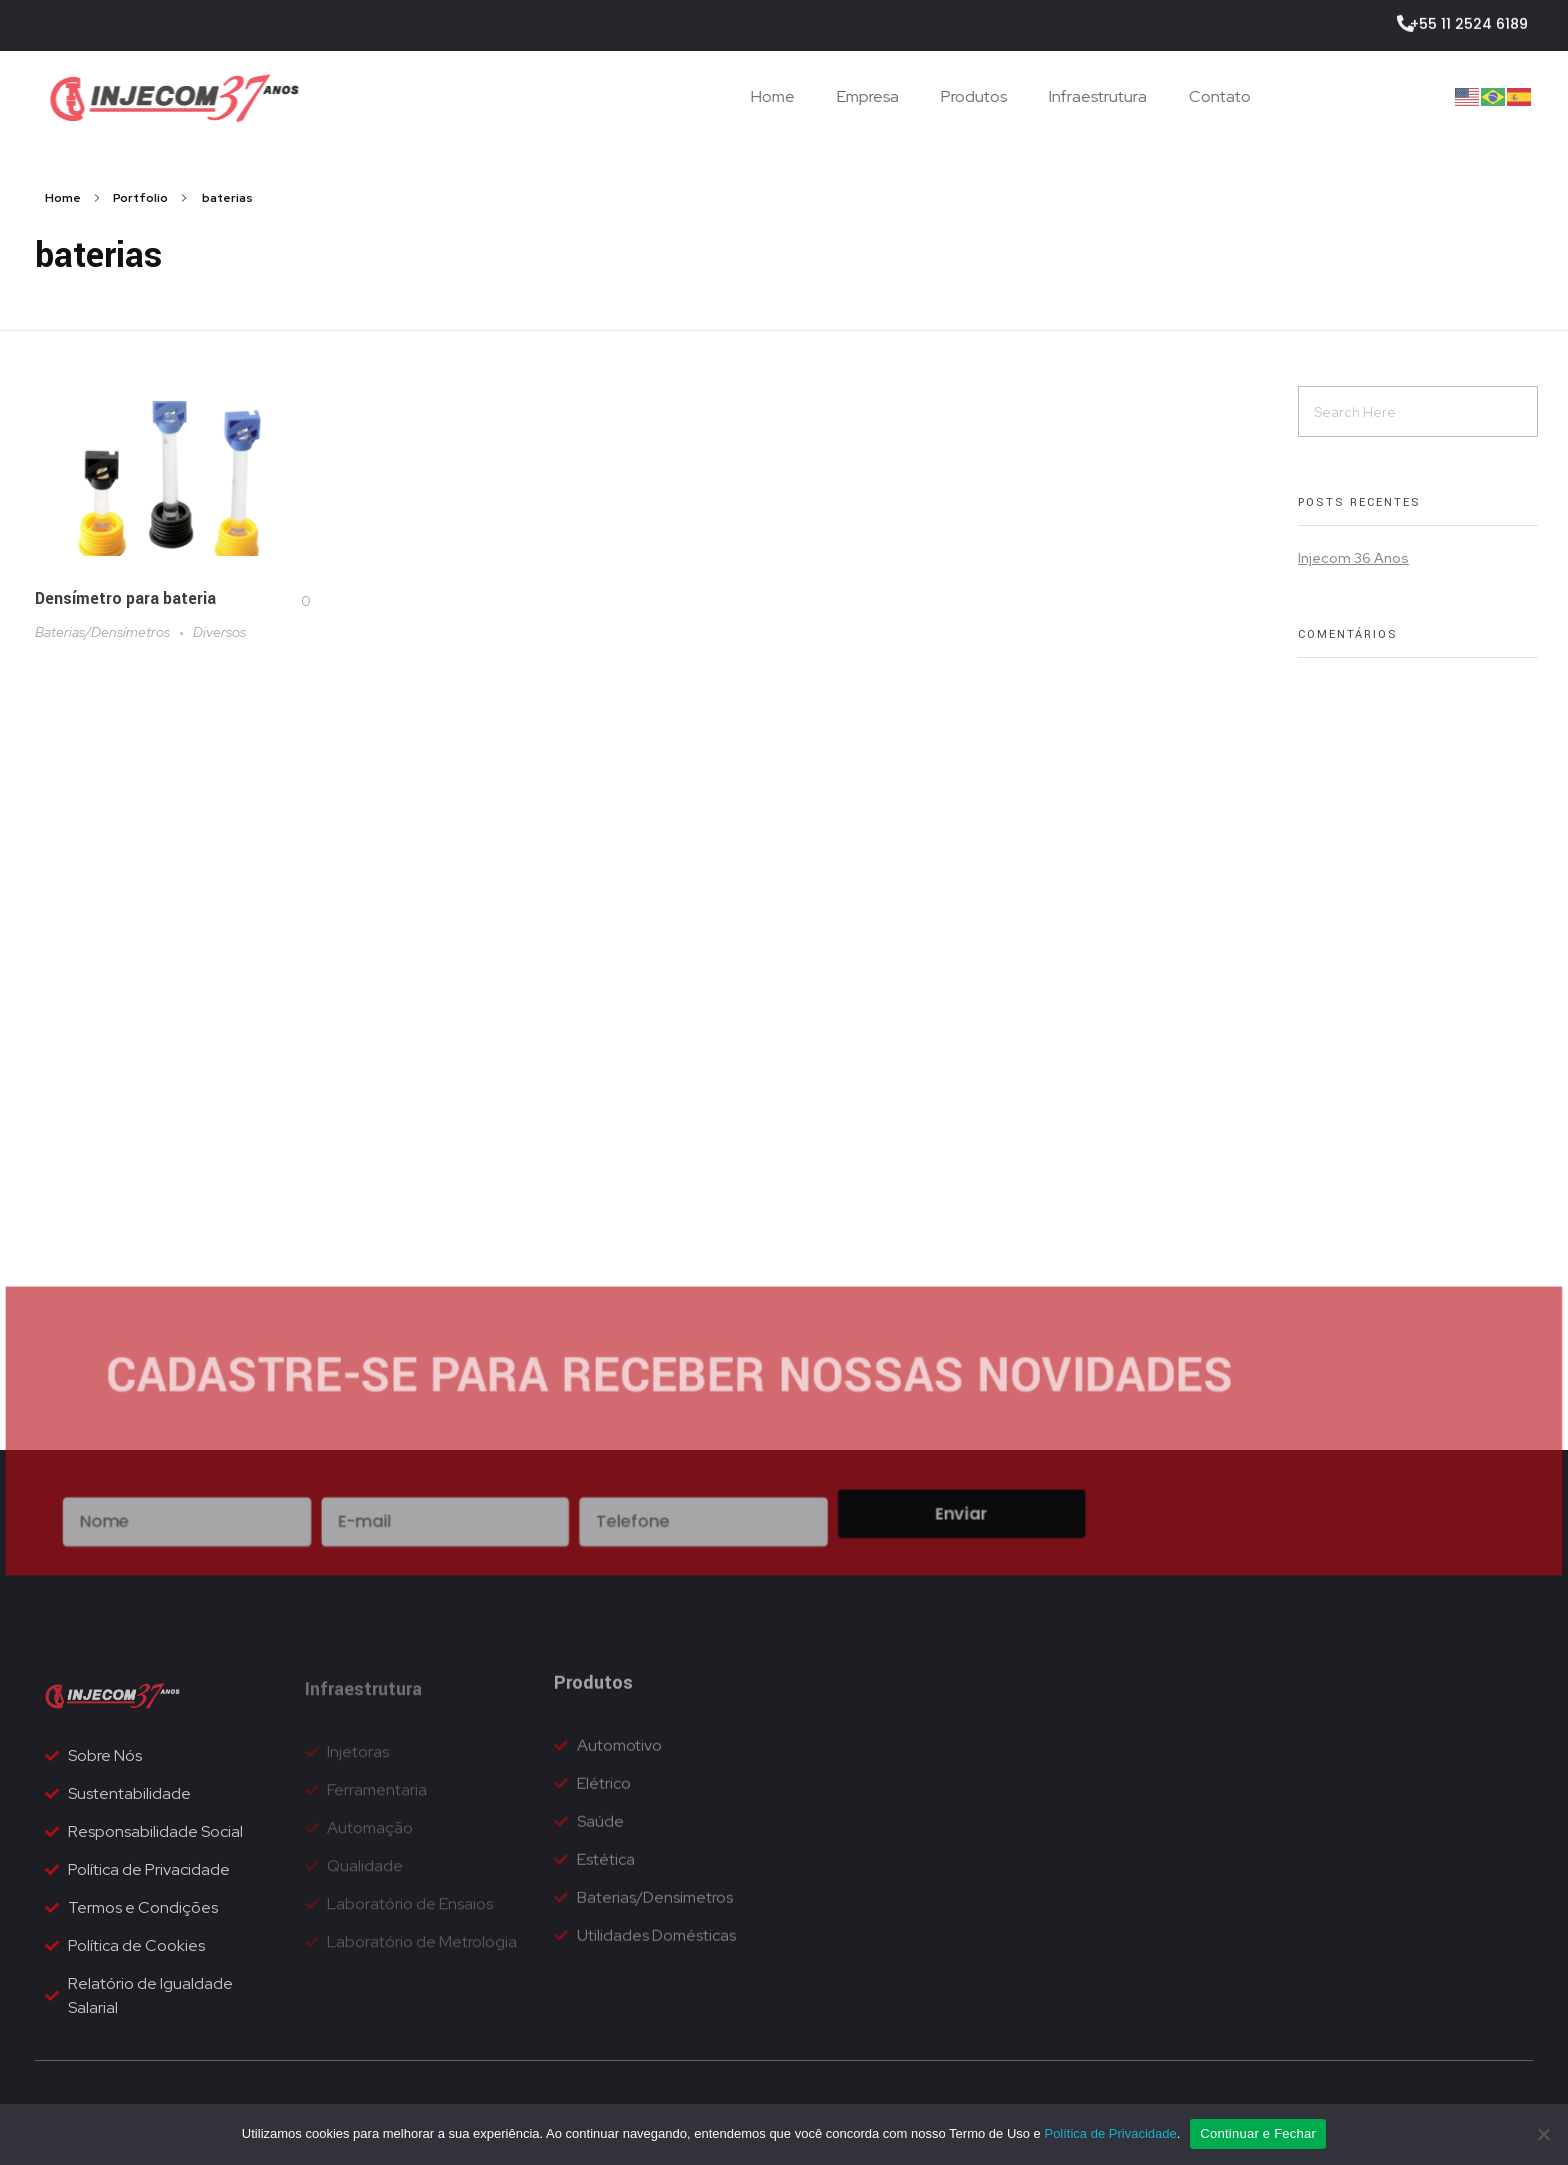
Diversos (219, 633)
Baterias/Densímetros (102, 633)
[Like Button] (290, 601)
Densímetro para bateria (125, 598)
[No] (1543, 2134)
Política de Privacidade (1110, 2133)
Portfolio (140, 198)
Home (63, 198)
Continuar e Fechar (1258, 2133)
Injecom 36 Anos (1353, 558)
